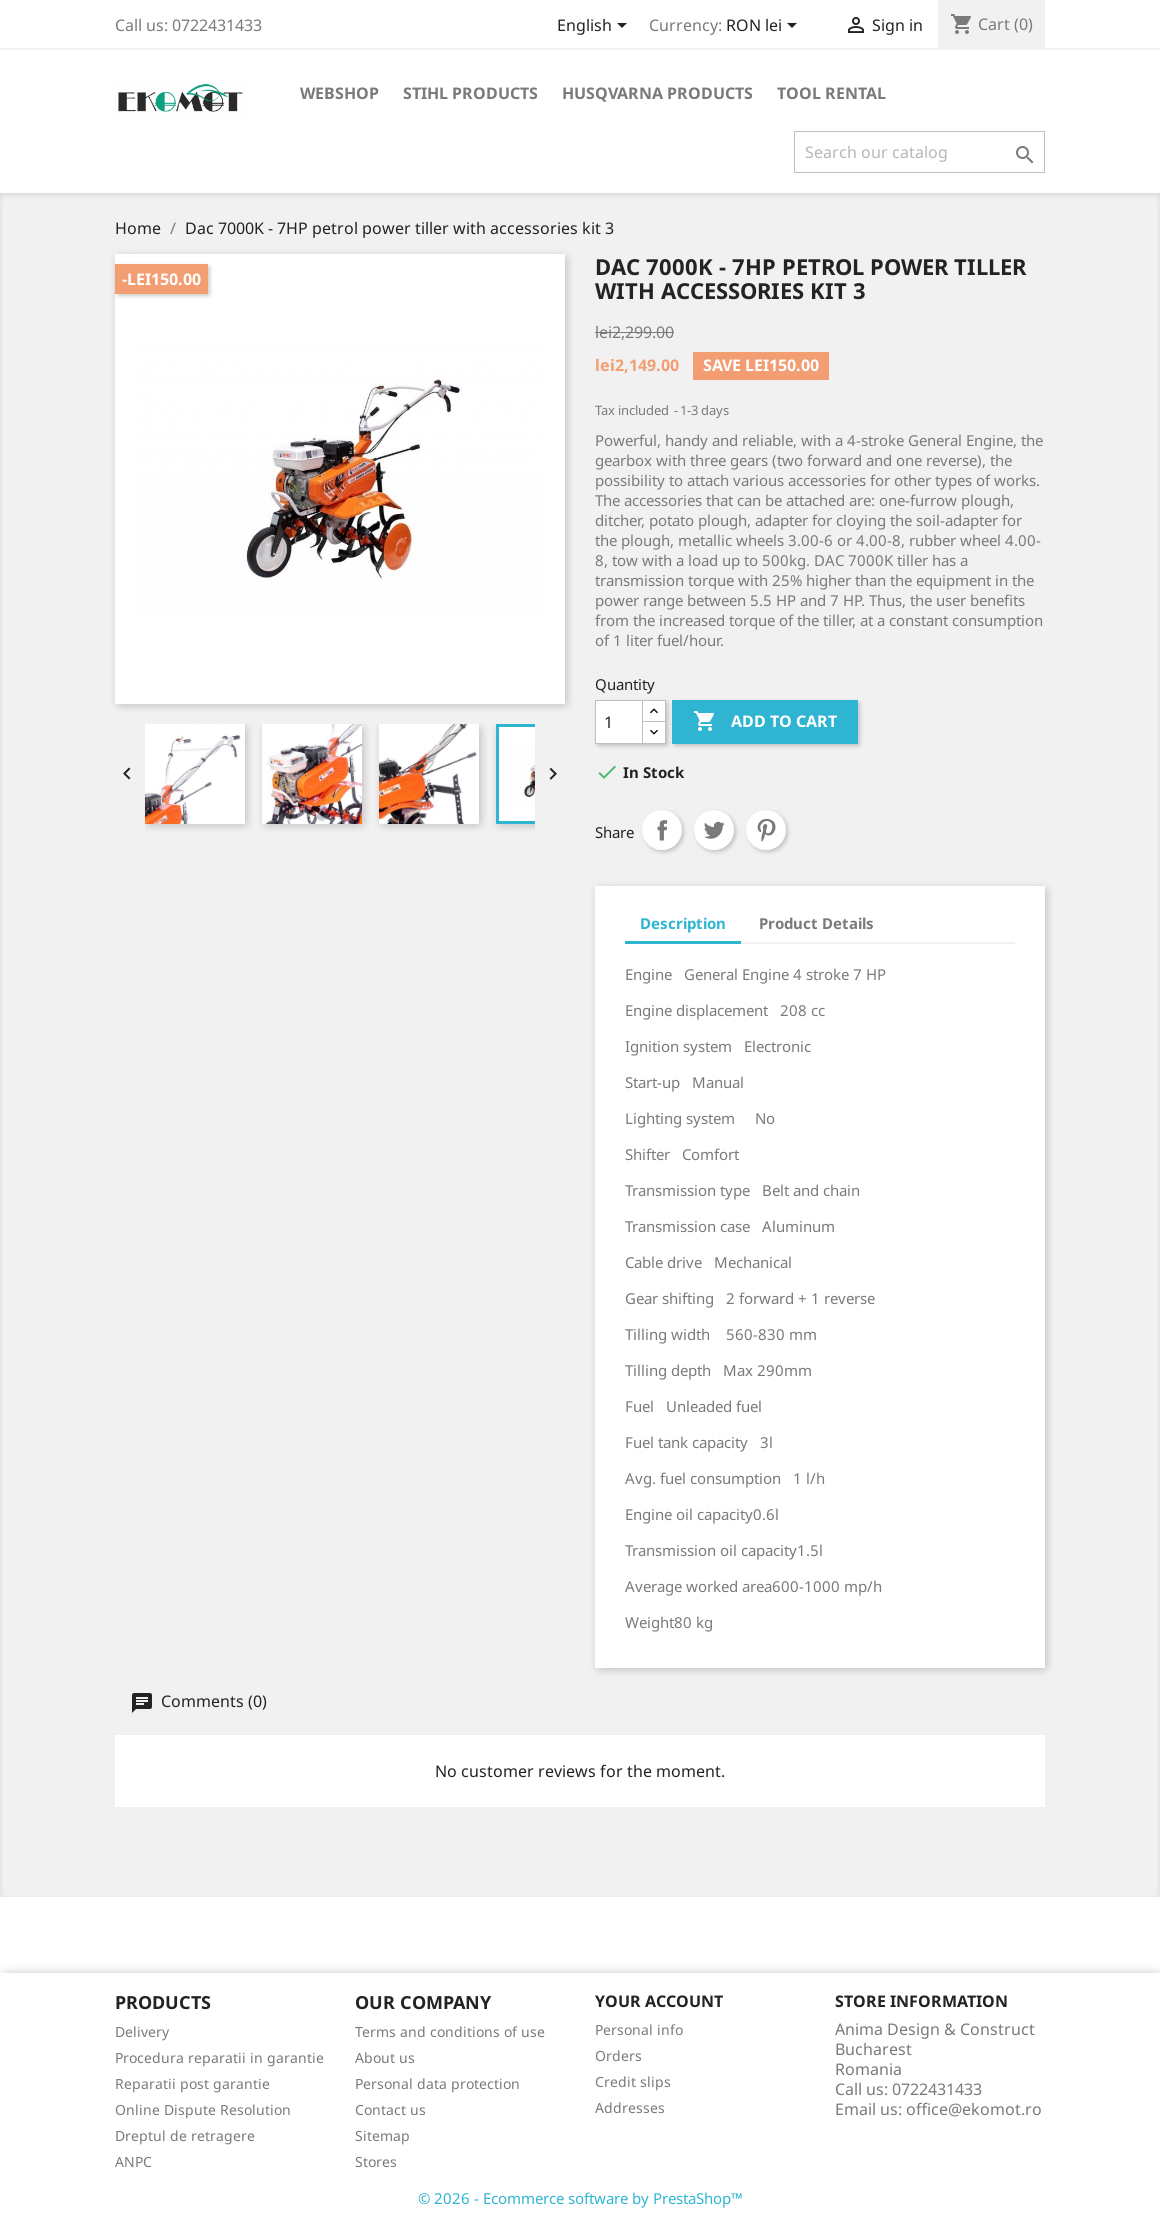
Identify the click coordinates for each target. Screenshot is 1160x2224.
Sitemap (382, 2135)
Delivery (142, 2031)
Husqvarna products (657, 93)
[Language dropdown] (595, 27)
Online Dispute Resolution (203, 2109)
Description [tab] (683, 923)
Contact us (390, 2109)
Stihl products (470, 93)
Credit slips (633, 2081)
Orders (618, 2055)
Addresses (630, 2107)
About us (385, 2057)
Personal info (639, 2029)
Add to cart (765, 722)
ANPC (133, 2161)
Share (662, 830)
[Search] (919, 152)
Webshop (339, 93)
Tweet (714, 830)
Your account (659, 2001)
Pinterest (766, 830)
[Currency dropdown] (765, 27)
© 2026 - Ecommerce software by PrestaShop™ (580, 2198)
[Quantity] (619, 722)
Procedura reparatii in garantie (219, 2057)
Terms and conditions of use (450, 2031)
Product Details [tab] (816, 923)
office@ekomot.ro (974, 2109)
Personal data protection (437, 2083)
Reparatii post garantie (192, 2083)
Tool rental (831, 93)
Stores (376, 2161)
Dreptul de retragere (185, 2135)
